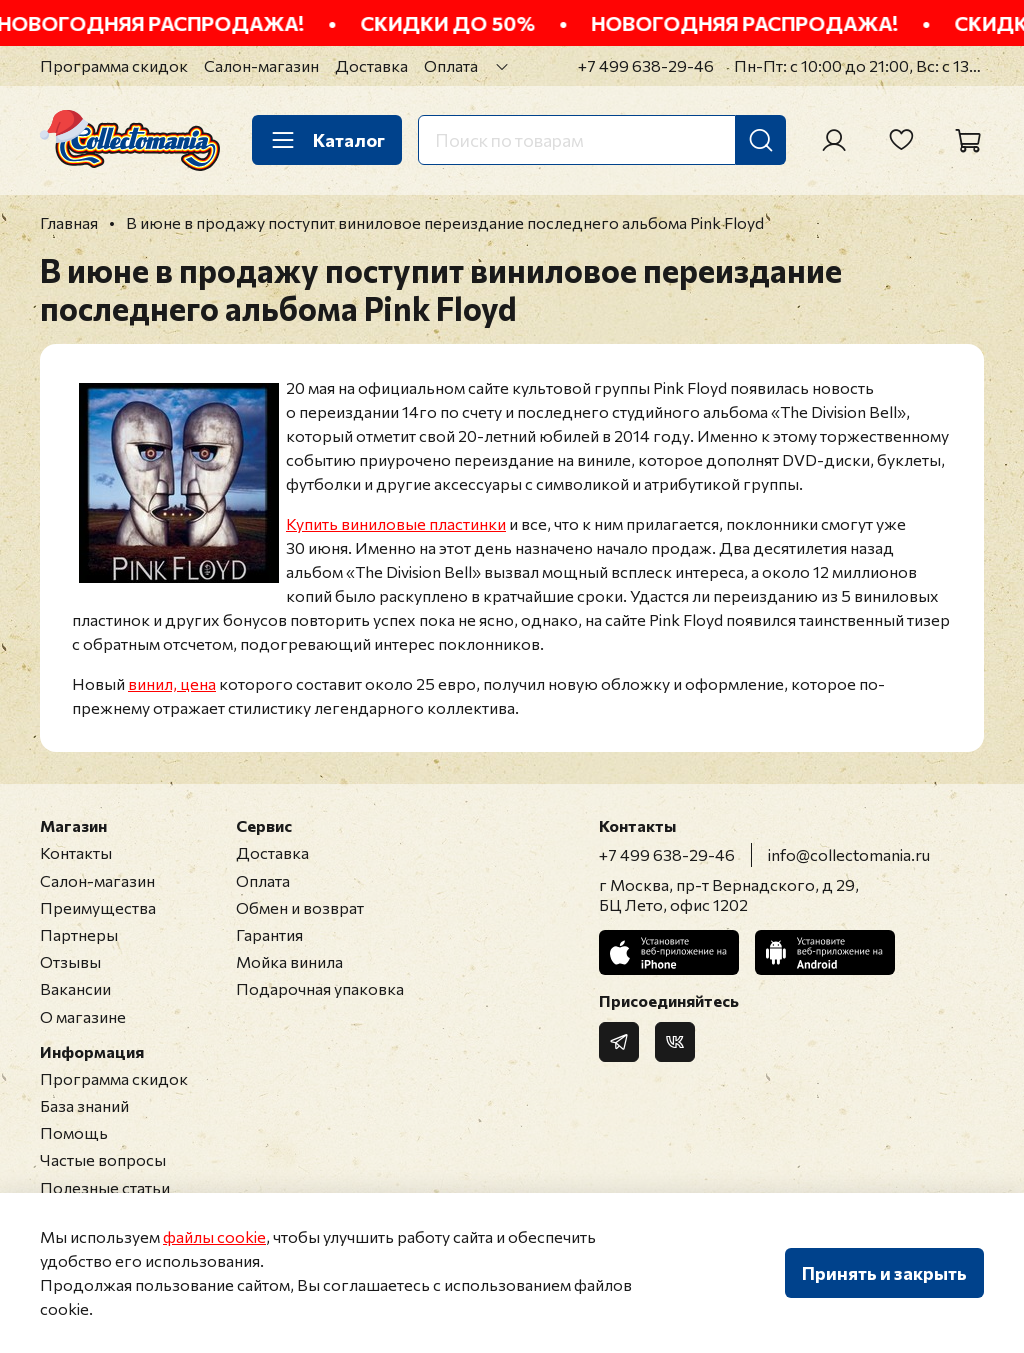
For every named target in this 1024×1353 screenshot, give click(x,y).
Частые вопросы (103, 1159)
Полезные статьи (105, 1187)
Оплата (451, 65)
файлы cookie (214, 1236)
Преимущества (98, 907)
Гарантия (269, 934)
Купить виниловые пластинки (396, 523)
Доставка (371, 65)
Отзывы (70, 961)
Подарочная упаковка (320, 988)
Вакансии (75, 988)
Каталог (327, 140)
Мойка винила (289, 961)
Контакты (76, 852)
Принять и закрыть (884, 1273)
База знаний (84, 1105)
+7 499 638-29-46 (646, 65)
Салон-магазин (261, 65)
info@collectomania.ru (849, 854)
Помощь (74, 1132)
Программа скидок (114, 65)
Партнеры (79, 934)
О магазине (83, 1016)
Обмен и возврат (300, 907)
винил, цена (172, 683)
